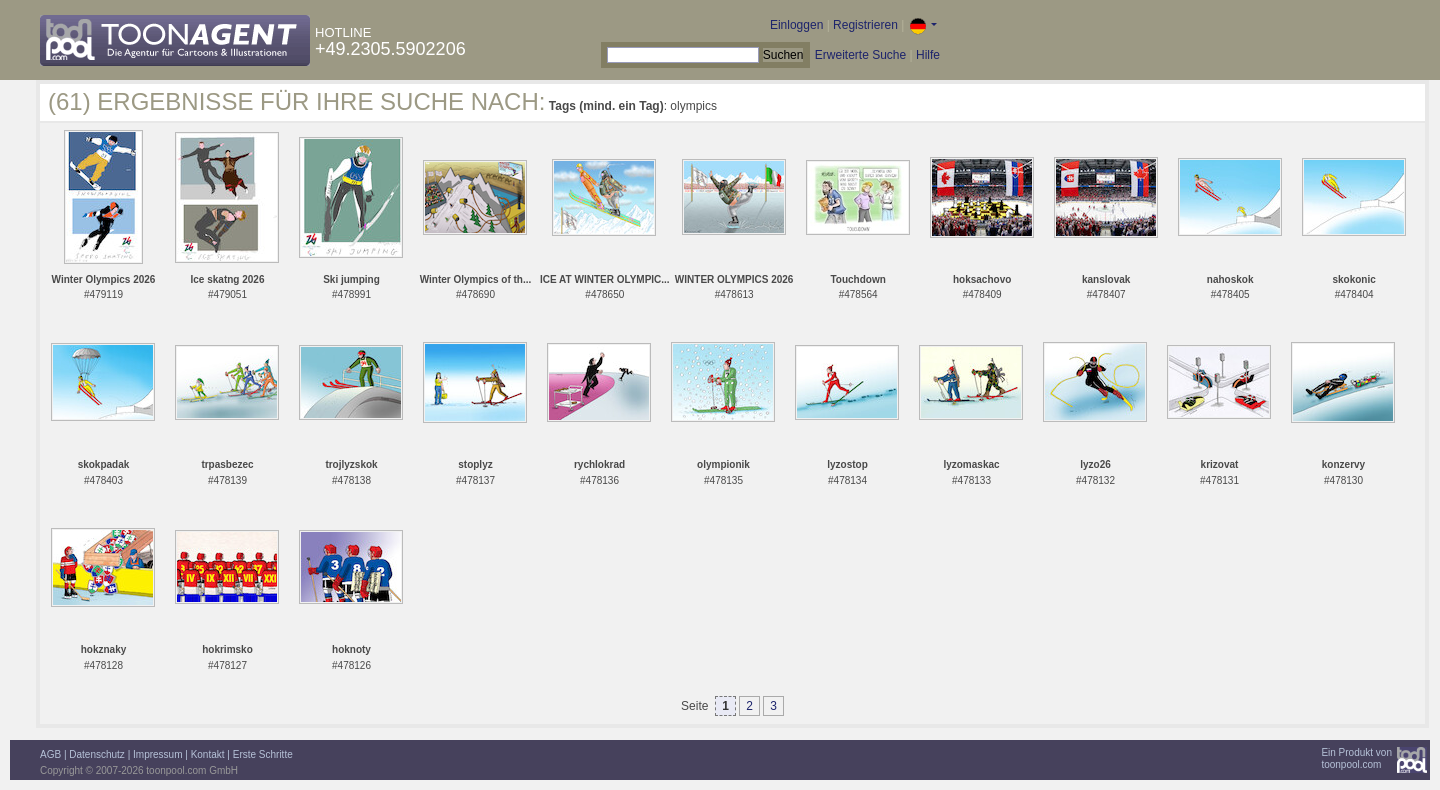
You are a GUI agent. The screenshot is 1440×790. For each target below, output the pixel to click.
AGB (50, 754)
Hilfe (928, 55)
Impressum (157, 754)
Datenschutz (97, 754)
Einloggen (796, 25)
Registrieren (865, 25)
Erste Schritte (263, 754)
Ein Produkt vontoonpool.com (1356, 758)
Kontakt (208, 754)
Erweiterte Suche (860, 55)
